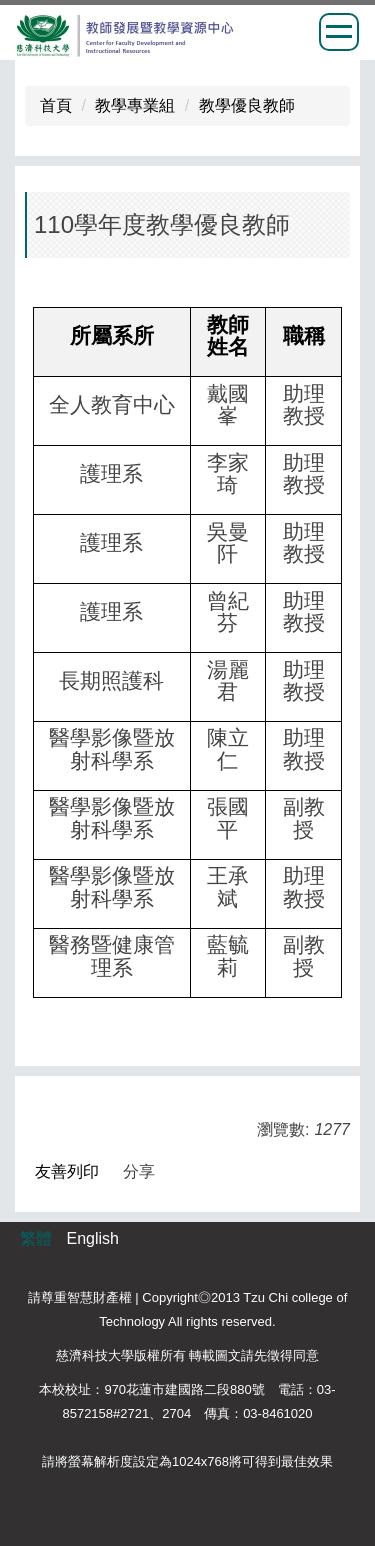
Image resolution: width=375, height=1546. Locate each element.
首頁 (56, 105)
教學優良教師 (247, 105)
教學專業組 (135, 105)
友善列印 (67, 1171)
